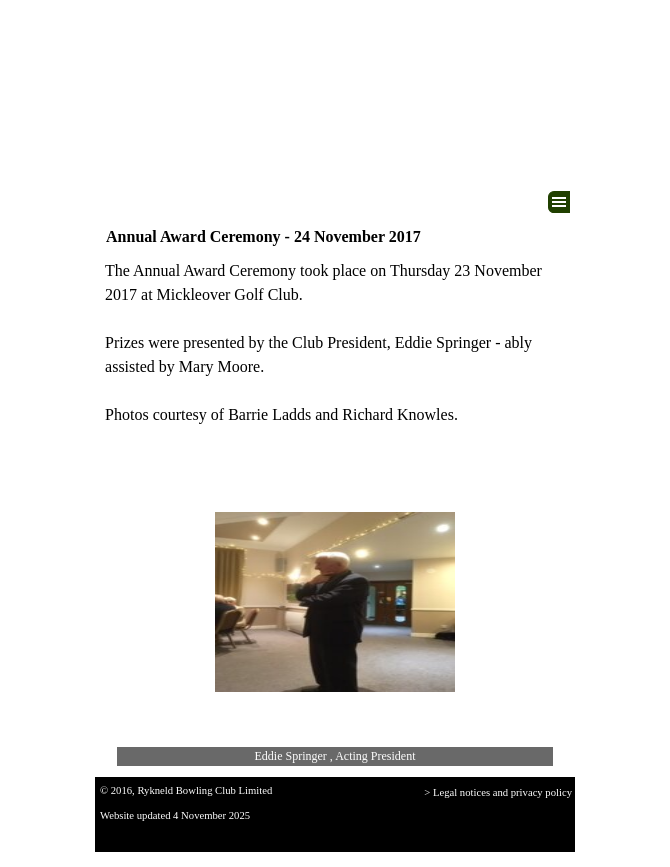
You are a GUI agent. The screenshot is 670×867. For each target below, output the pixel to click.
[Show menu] (559, 202)
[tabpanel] (335, 343)
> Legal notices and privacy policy (498, 792)
